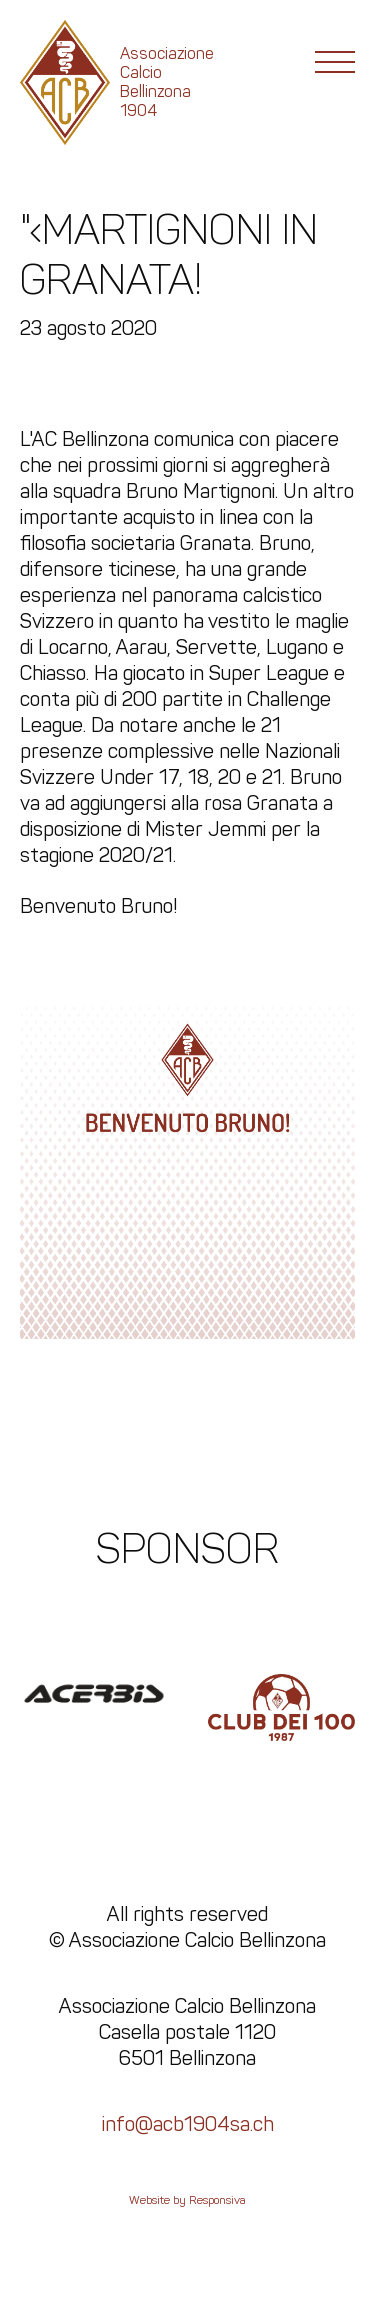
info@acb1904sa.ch (188, 2124)
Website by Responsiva (187, 2200)
